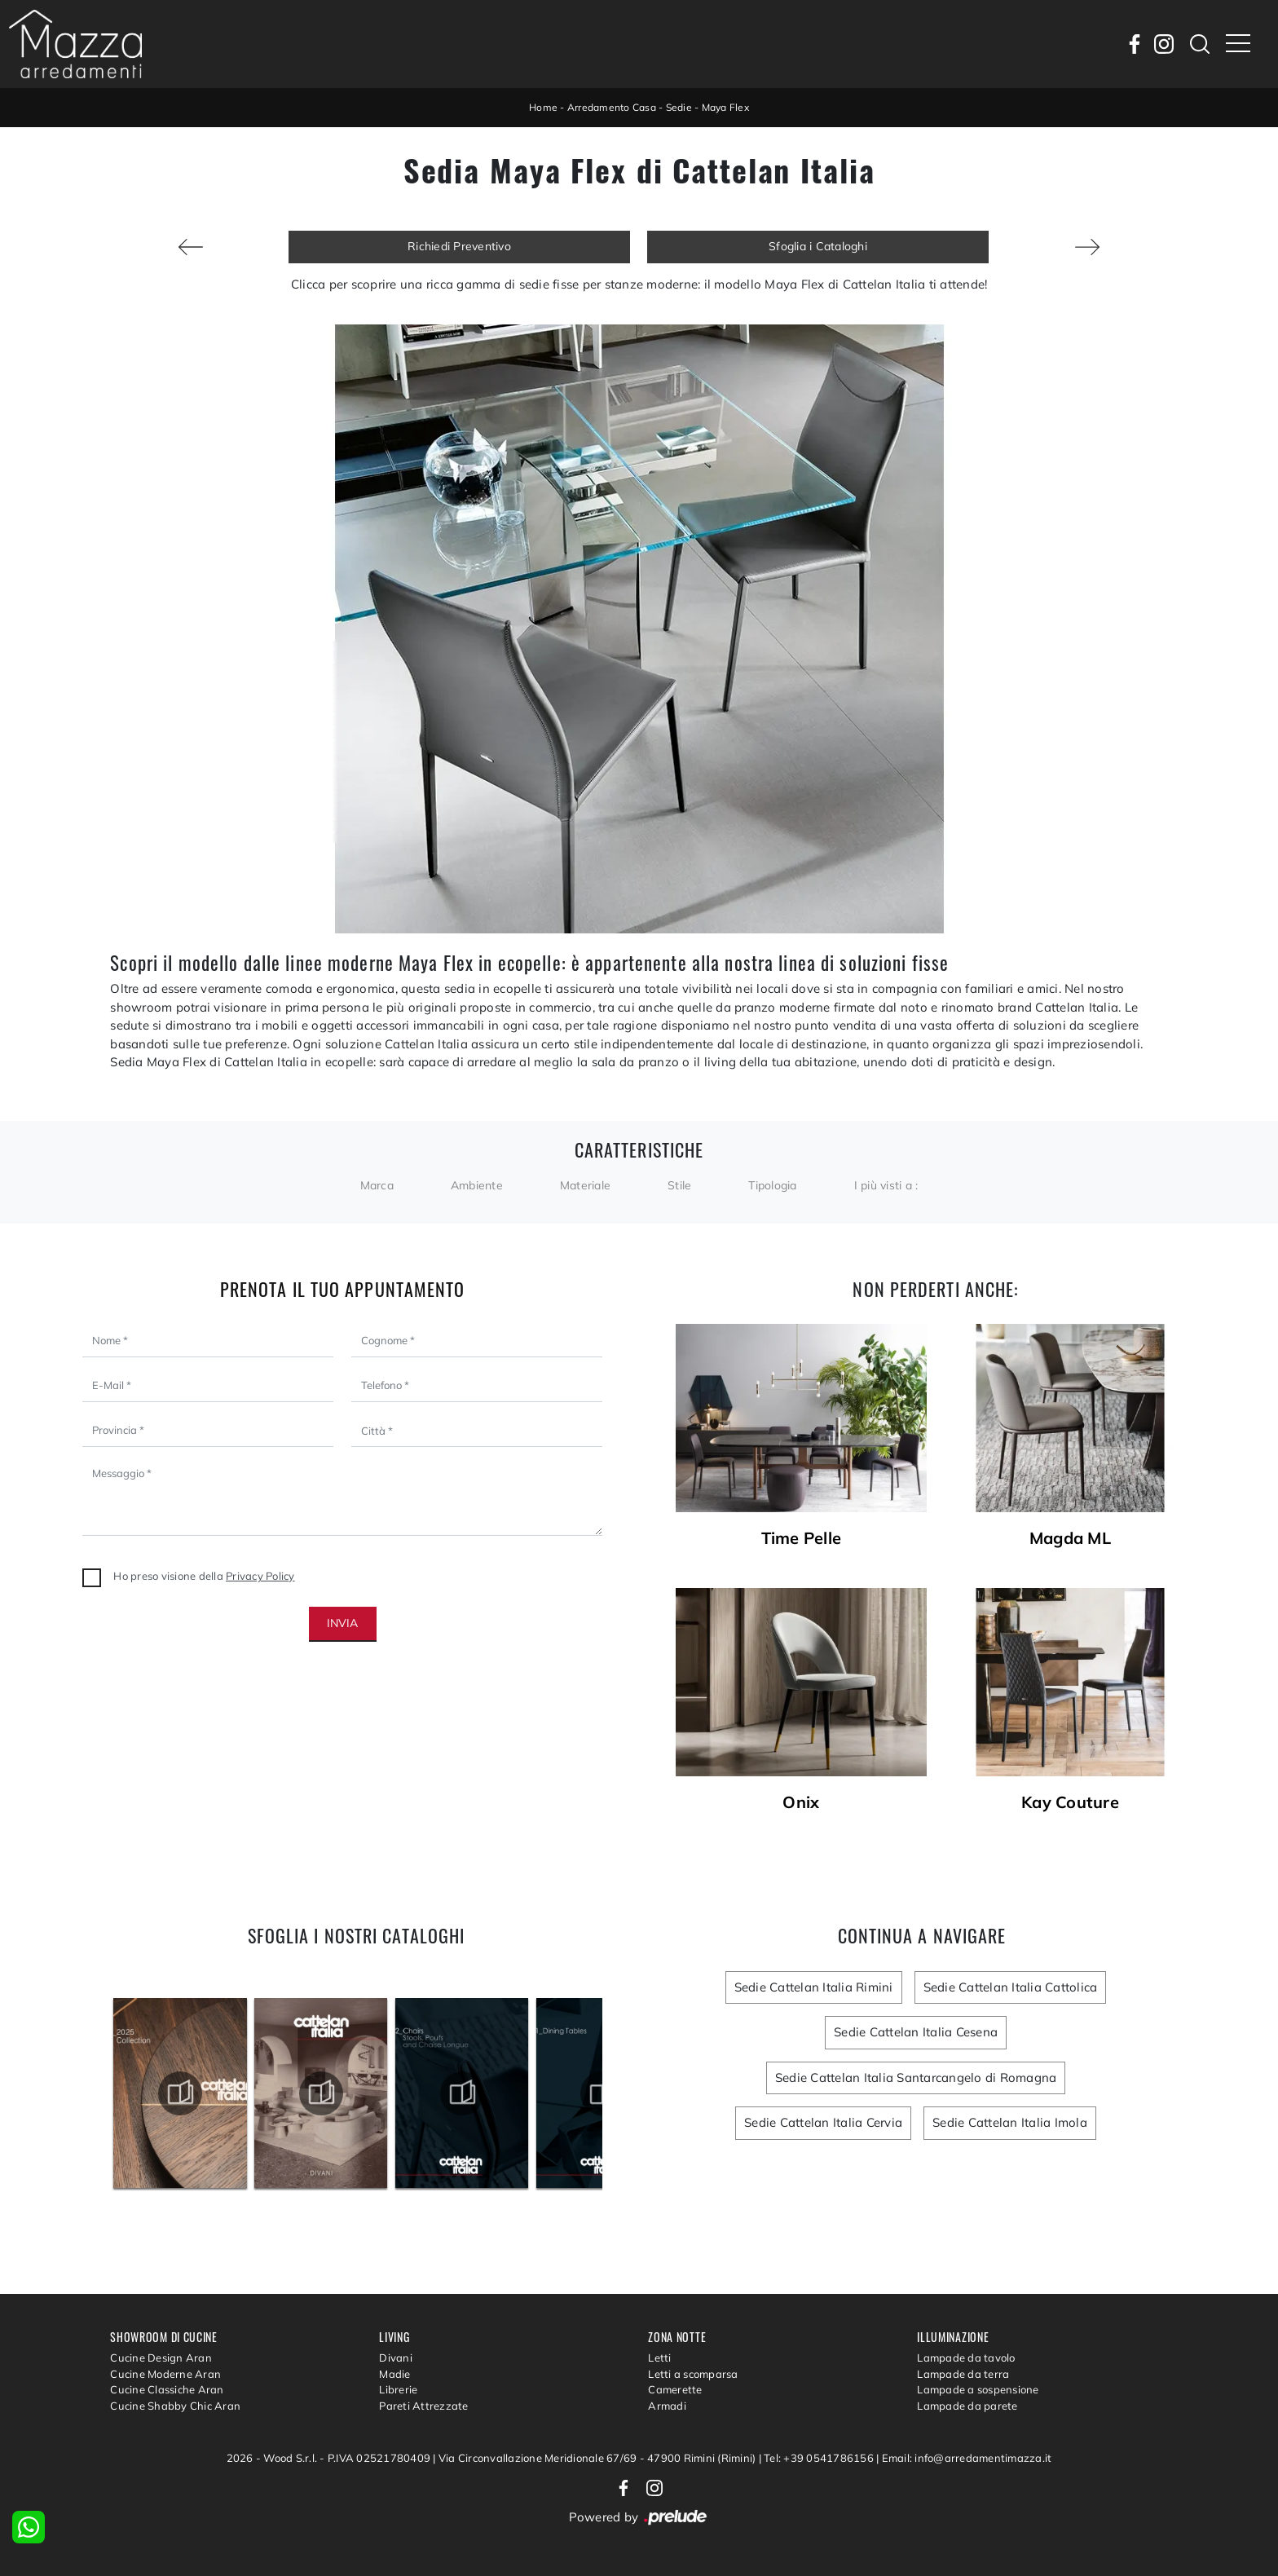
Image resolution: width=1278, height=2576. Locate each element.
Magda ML (1070, 1538)
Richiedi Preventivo (459, 246)
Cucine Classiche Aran (166, 2389)
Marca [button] (377, 1185)
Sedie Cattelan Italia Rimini (813, 1987)
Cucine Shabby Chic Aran (175, 2405)
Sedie (679, 107)
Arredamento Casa (611, 107)
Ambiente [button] (477, 1185)
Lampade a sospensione (977, 2389)
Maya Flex (725, 107)
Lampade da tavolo (966, 2357)
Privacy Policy (260, 1575)
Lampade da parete (967, 2405)
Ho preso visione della (203, 1575)
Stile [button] (679, 1185)
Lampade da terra (963, 2373)
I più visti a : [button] (886, 1185)
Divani (395, 2357)
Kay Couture (1070, 1802)
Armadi (667, 2405)
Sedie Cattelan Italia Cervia (823, 2122)
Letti (659, 2357)
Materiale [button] (585, 1185)
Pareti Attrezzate (423, 2405)
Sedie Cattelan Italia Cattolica (1010, 1987)
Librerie (398, 2389)
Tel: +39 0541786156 (820, 2457)
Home (543, 107)
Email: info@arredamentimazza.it (967, 2457)
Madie (394, 2373)
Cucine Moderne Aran (165, 2373)
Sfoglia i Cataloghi (818, 246)
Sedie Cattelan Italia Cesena (916, 2032)
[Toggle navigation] (1238, 44)
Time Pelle (801, 1538)
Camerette (675, 2389)
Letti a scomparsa (693, 2373)
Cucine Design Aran (161, 2357)
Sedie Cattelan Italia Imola (1009, 2122)
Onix (800, 1802)
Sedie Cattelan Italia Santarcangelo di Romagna (916, 2077)
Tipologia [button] (772, 1185)
